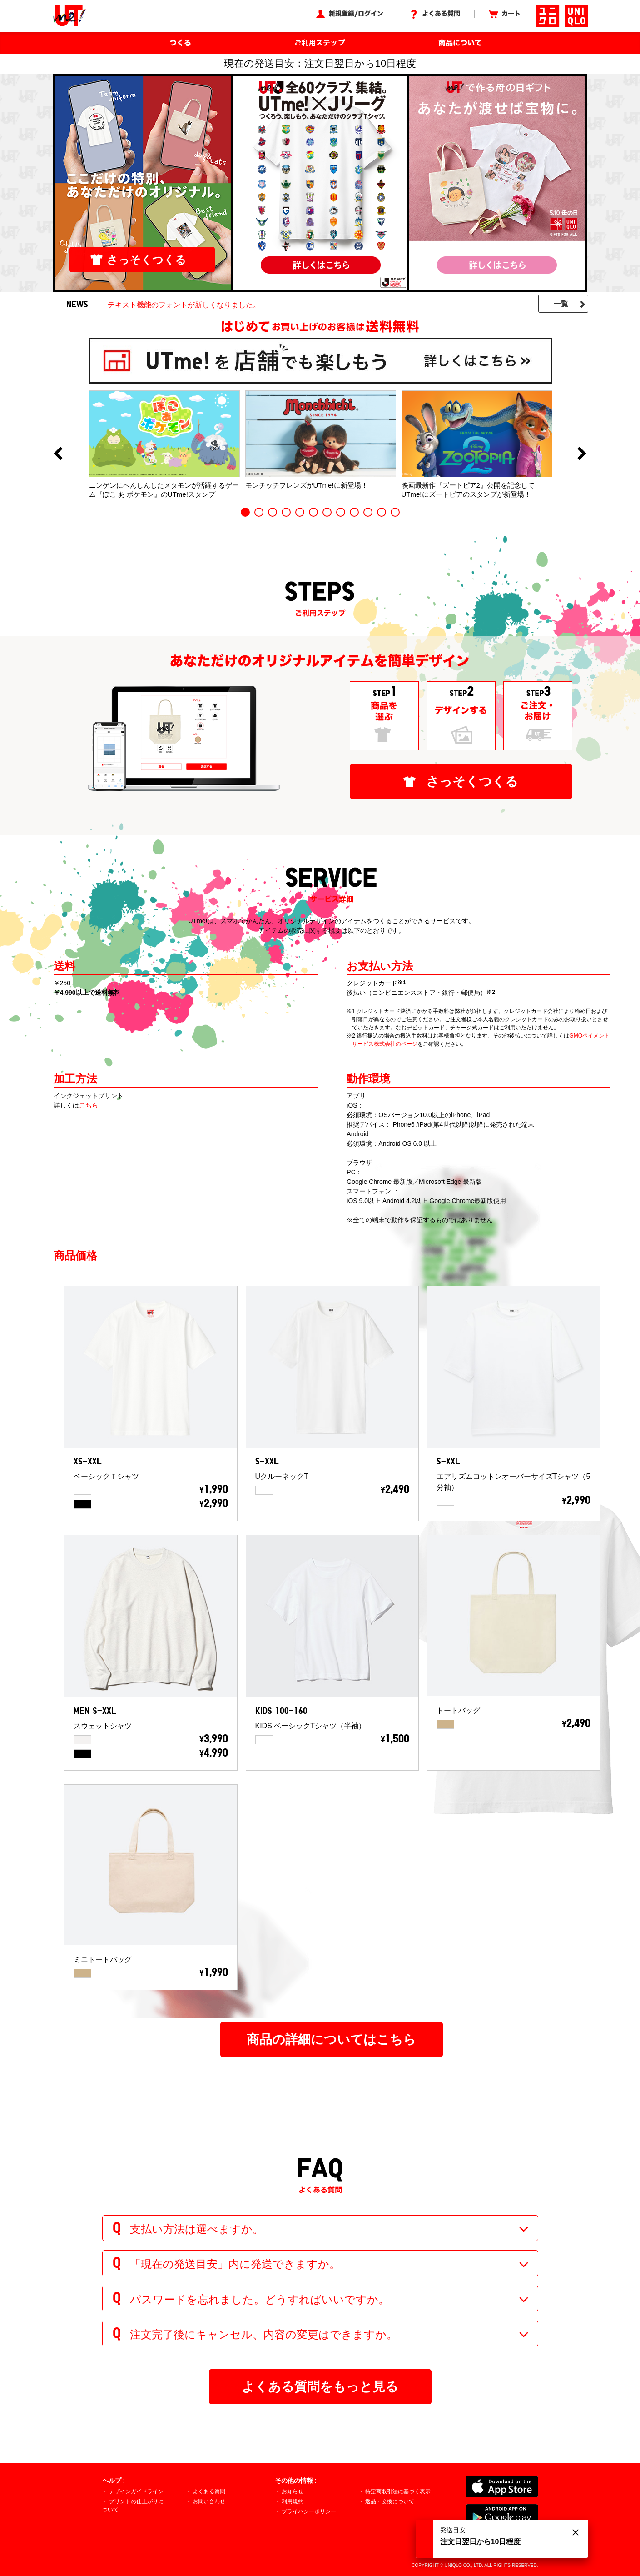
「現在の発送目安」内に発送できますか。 (235, 2264)
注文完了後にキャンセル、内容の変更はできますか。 (263, 2334)
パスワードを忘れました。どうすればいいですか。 (259, 2299)
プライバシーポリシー (309, 2511)
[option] (164, 444)
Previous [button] (58, 454)
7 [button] (327, 512)
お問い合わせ (209, 2501)
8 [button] (340, 512)
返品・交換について (389, 2501)
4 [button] (286, 512)
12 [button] (395, 512)
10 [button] (367, 512)
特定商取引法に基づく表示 (398, 2491)
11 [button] (381, 512)
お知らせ (292, 2491)
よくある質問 (209, 2491)
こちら (88, 1105)
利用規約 (292, 2501)
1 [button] (245, 512)
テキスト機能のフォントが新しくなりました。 (184, 305)
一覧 (561, 304)
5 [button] (299, 512)
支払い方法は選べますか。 (196, 2229)
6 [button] (313, 512)
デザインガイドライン (136, 2491)
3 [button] (272, 512)
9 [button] (354, 512)
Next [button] (582, 454)
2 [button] (258, 512)
